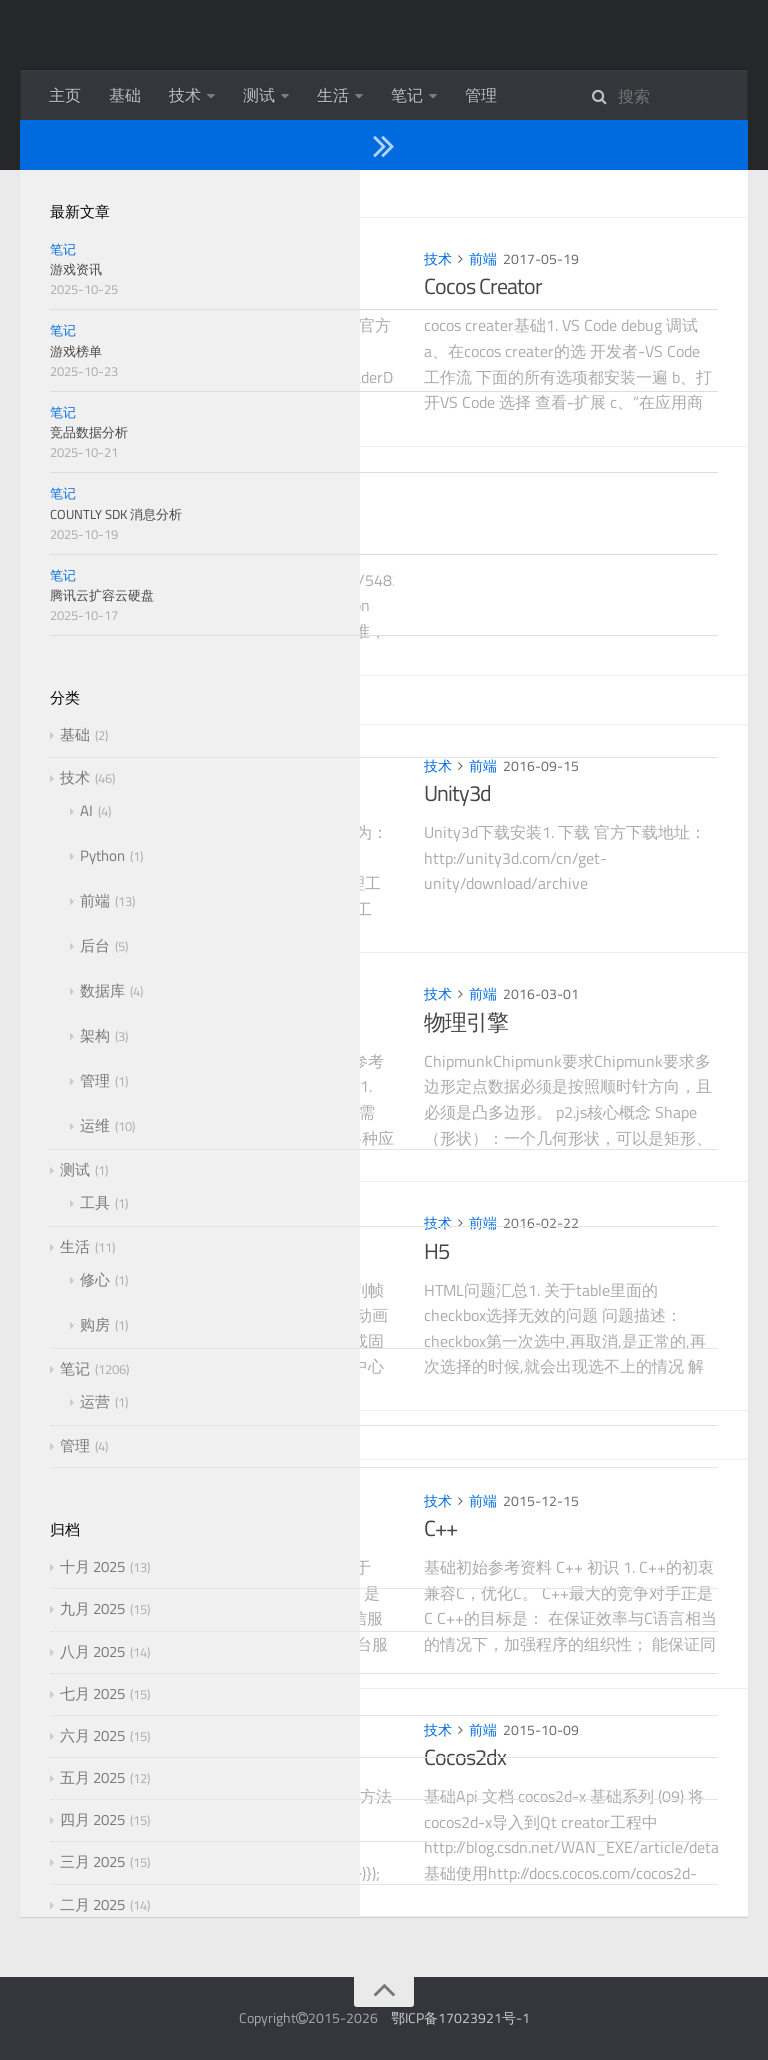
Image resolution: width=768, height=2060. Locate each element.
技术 (185, 95)
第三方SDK (149, 1528)
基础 (125, 95)
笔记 (407, 95)
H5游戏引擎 (154, 1251)
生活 (333, 95)
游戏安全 (142, 515)
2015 (129, 1435)
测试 (259, 95)
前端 (159, 258)
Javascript (141, 1757)
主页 (65, 95)
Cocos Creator (483, 286)
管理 (481, 95)
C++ (440, 1528)
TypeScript (145, 793)
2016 (129, 700)
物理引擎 (466, 1022)
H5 (436, 1251)
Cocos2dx (465, 1757)
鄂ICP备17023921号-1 (460, 2017)
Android (133, 1022)
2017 (129, 193)
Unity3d (457, 793)
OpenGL (134, 286)
